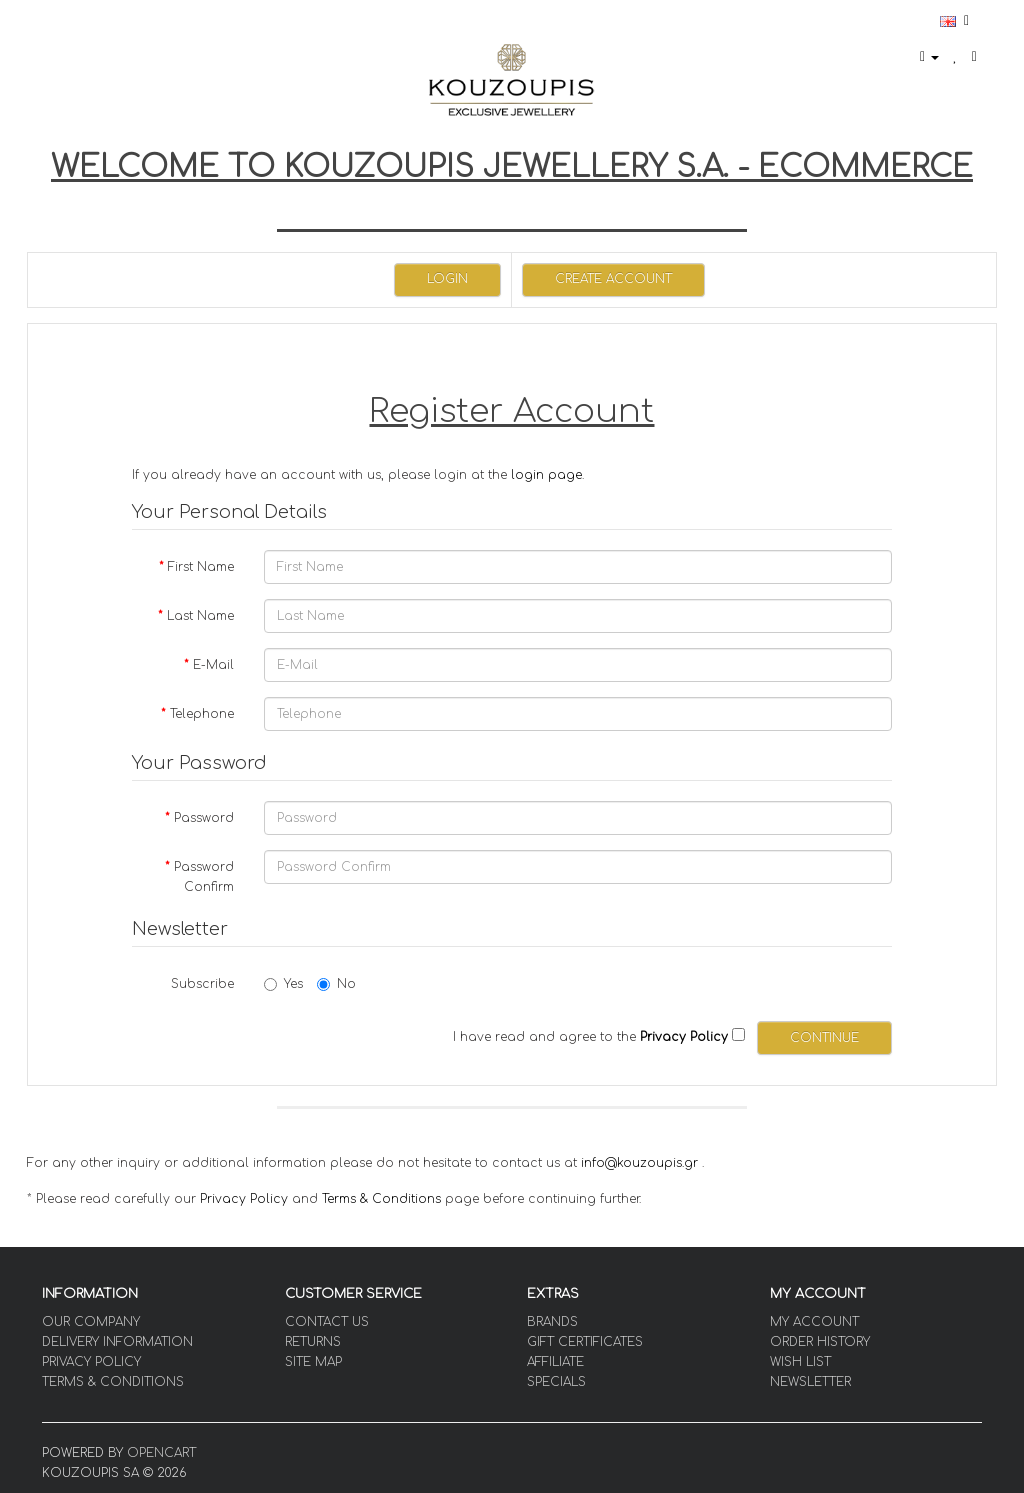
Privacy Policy (244, 1199)
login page (546, 475)
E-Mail (213, 665)
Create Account (613, 279)
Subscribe (202, 984)
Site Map (313, 1362)
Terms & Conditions (381, 1199)
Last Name (200, 616)
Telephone (202, 714)
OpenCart (161, 1453)
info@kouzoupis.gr (639, 1163)
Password (204, 818)
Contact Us (327, 1322)
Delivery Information (117, 1342)
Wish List (800, 1362)
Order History (820, 1342)
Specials (556, 1382)
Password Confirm (204, 877)
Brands (552, 1322)
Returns (313, 1342)
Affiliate (555, 1362)
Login (447, 279)
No (336, 984)
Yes (283, 984)
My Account (814, 1322)
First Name (201, 567)
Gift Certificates (585, 1342)
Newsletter (810, 1382)
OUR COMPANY (91, 1322)
